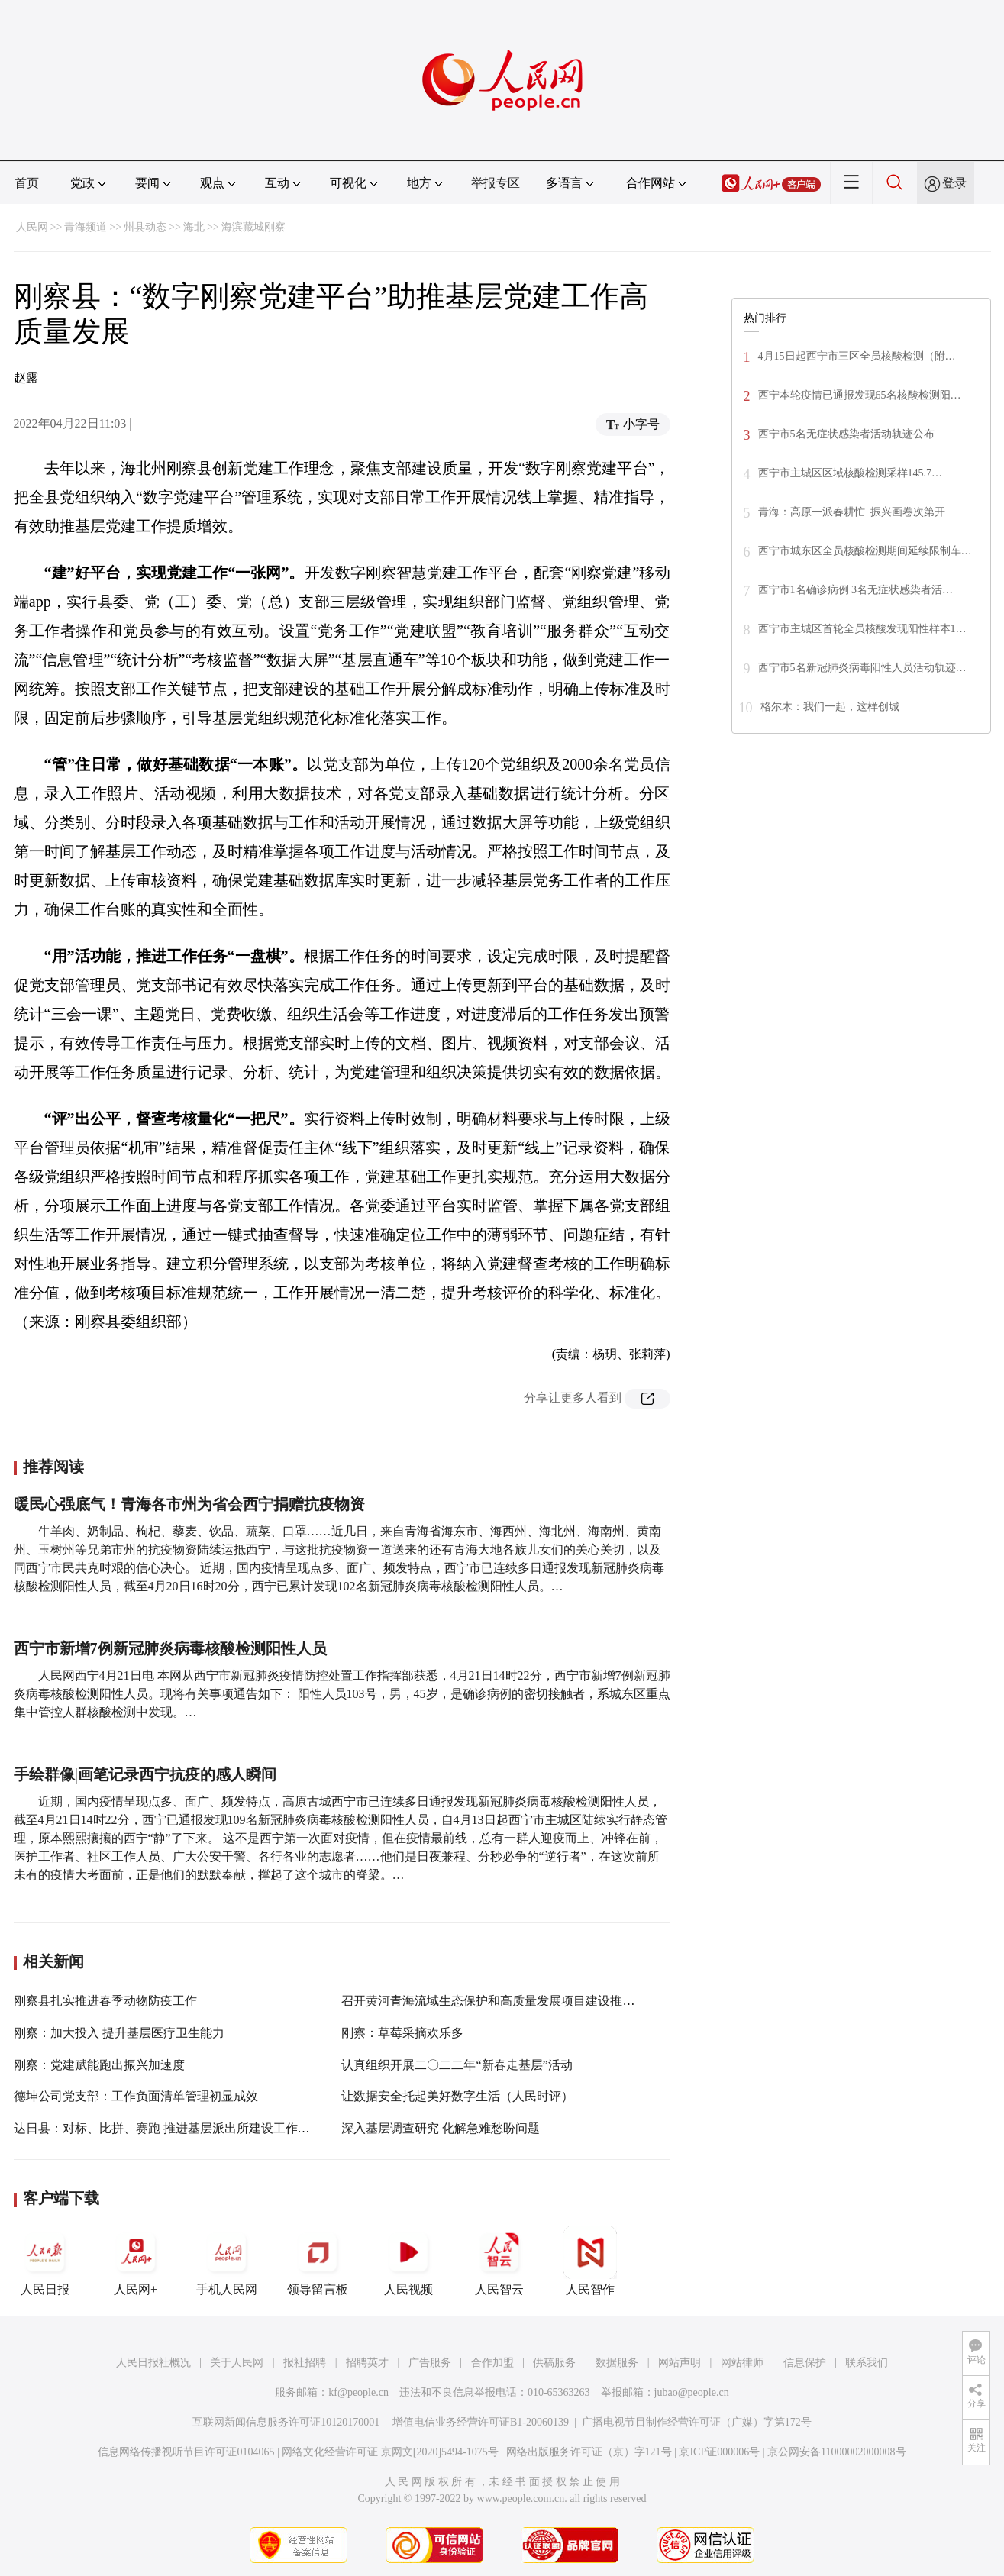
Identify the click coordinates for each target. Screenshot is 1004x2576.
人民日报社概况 (153, 2362)
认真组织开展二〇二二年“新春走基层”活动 (456, 2064)
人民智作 (590, 2261)
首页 (27, 182)
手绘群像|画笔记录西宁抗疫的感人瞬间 (145, 1774)
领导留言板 (317, 2261)
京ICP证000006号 (719, 2452)
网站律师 (742, 2362)
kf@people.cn (358, 2392)
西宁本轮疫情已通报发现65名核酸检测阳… (859, 395)
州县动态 (145, 227)
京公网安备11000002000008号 (836, 2452)
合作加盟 (492, 2362)
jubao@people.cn (691, 2392)
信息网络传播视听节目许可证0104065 (186, 2452)
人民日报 (45, 2261)
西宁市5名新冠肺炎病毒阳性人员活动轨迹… (862, 667)
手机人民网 (226, 2261)
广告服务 (429, 2362)
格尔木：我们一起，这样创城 (829, 706)
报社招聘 (304, 2362)
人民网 (32, 227)
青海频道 (85, 227)
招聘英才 (367, 2362)
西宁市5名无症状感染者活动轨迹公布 (846, 434)
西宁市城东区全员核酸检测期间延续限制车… (865, 551)
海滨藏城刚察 (253, 227)
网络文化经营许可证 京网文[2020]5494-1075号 (390, 2452)
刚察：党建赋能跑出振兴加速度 (99, 2064)
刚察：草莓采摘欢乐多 (402, 2032)
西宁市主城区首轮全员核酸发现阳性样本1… (862, 628)
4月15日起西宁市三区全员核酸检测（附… (857, 356)
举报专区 (495, 182)
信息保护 (804, 2362)
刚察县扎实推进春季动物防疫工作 (105, 2000)
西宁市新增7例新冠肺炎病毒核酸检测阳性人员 (170, 1648)
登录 (954, 182)
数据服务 (617, 2362)
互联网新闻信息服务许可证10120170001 (285, 2422)
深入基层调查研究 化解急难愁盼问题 (440, 2128)
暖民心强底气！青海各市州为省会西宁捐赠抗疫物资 (189, 1504)
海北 (194, 227)
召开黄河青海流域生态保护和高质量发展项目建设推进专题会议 (512, 2000)
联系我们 (866, 2362)
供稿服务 (554, 2362)
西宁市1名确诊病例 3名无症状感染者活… (856, 590)
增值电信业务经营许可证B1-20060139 (480, 2422)
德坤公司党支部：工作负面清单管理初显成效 (136, 2096)
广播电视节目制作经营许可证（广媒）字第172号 (697, 2422)
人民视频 (408, 2261)
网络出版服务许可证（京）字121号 (589, 2452)
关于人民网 (236, 2362)
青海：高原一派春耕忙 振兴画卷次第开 (851, 512)
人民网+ (136, 2261)
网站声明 (679, 2362)
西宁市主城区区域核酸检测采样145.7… (850, 473)
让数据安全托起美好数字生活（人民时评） (457, 2096)
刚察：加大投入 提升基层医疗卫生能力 (119, 2032)
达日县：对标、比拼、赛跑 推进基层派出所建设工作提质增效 (180, 2128)
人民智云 (499, 2261)
